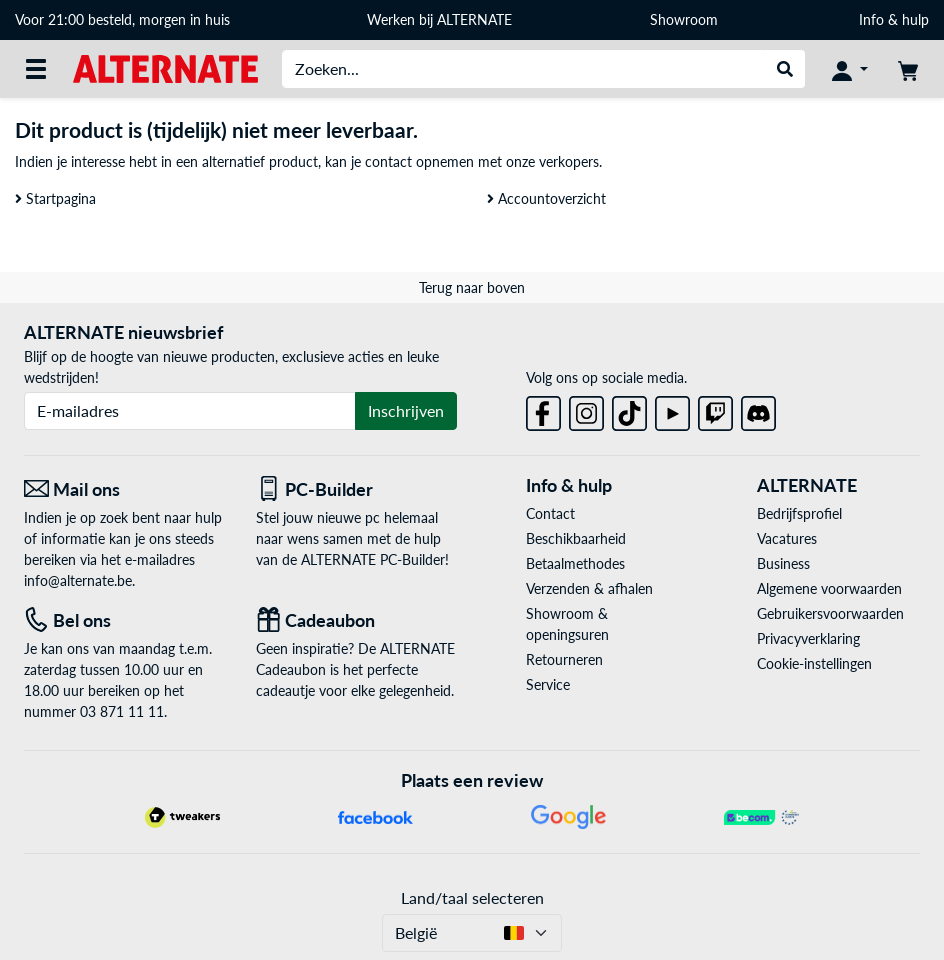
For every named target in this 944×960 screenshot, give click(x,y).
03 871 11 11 (122, 711)
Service (548, 684)
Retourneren (564, 659)
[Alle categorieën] (36, 69)
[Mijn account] (850, 69)
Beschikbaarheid (576, 538)
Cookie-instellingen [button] (814, 663)
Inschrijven (406, 410)
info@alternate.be (78, 580)
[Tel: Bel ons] (125, 620)
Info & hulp (894, 19)
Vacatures (787, 538)
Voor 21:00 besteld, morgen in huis (122, 19)
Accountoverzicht (546, 198)
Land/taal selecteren (472, 897)
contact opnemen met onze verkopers (482, 161)
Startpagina (55, 198)
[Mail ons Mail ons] (125, 489)
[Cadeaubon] (357, 620)
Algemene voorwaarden (829, 588)
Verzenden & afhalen (589, 588)
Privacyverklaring (808, 638)
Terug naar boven (472, 287)
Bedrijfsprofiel (799, 513)
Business (783, 563)
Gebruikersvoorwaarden (830, 613)
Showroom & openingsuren (567, 624)
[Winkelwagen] (908, 69)
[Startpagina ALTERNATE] (165, 67)
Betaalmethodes (575, 563)
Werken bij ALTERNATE (439, 19)
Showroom (686, 19)
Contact (550, 513)
